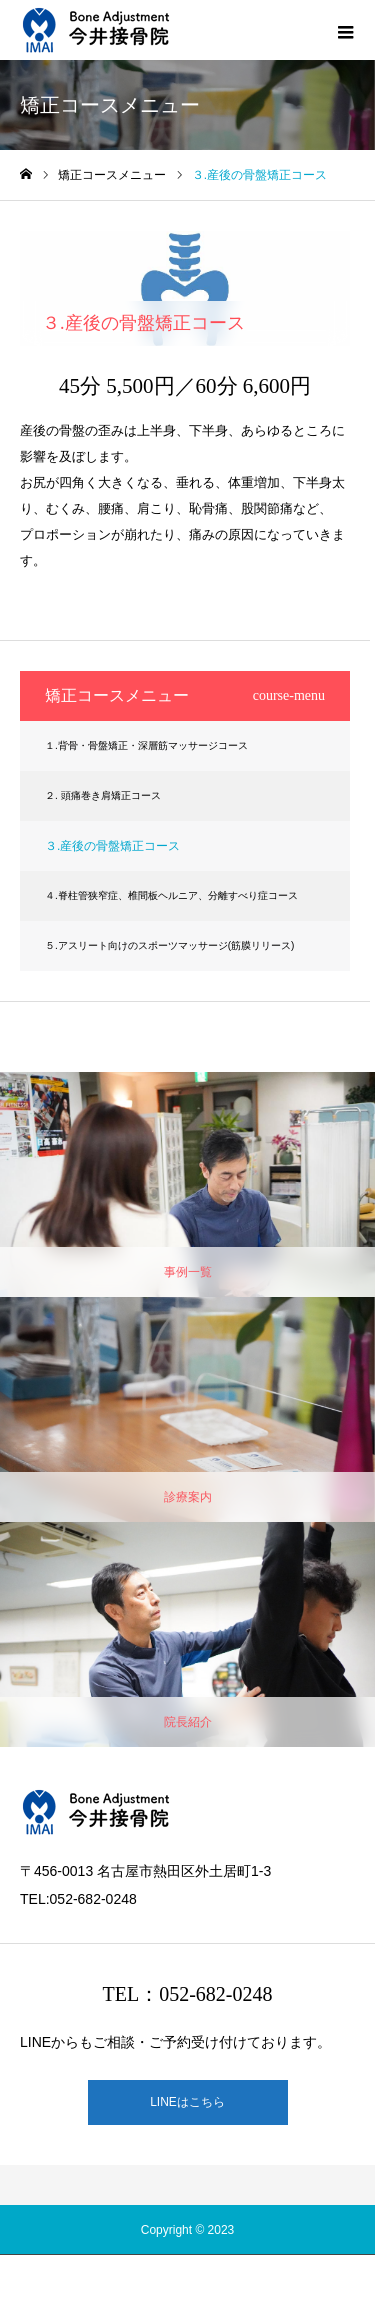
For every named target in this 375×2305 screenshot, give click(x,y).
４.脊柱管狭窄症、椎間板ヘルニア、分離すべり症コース (171, 895)
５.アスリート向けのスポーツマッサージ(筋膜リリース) (169, 945)
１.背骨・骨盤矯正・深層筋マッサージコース (146, 745)
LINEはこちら (187, 2102)
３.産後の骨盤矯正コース (112, 846)
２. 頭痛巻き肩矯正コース (103, 795)
